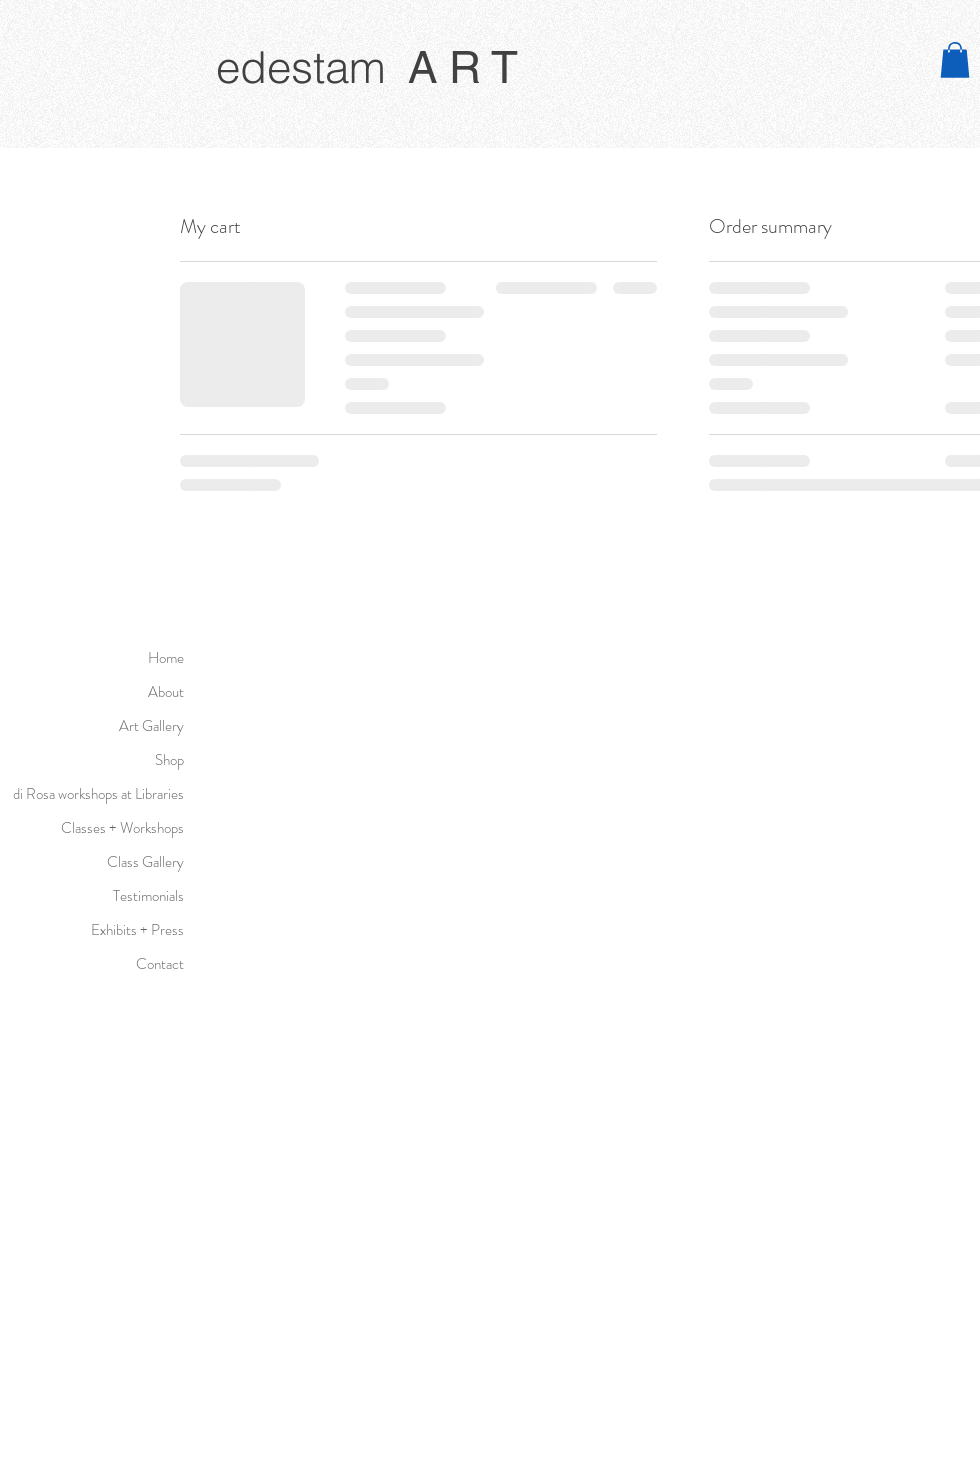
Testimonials (148, 896)
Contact (160, 964)
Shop (169, 760)
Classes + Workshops (122, 828)
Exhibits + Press (137, 930)
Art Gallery (151, 726)
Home (166, 658)
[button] (955, 60)
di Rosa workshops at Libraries (101, 794)
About (166, 692)
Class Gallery (145, 862)
